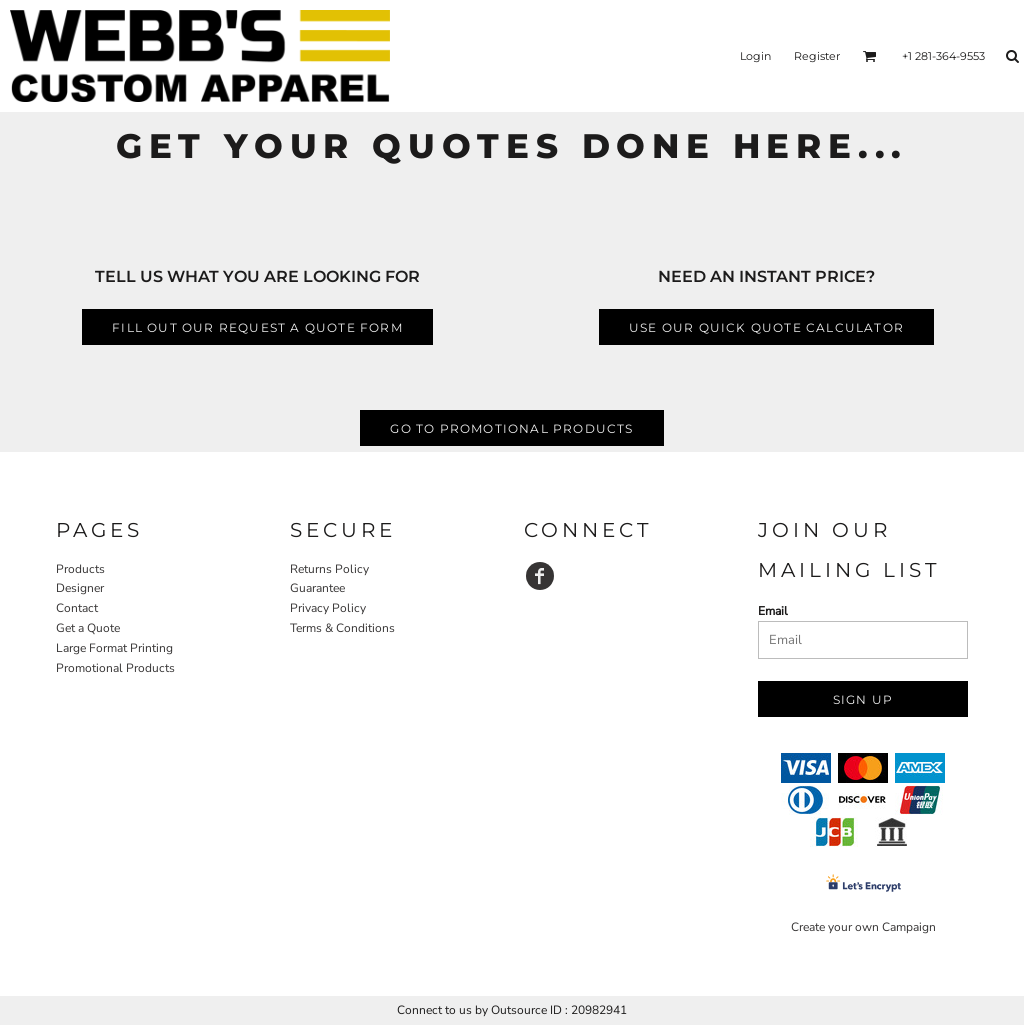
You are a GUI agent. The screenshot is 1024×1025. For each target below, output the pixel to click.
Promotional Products (115, 668)
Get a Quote (88, 628)
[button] (870, 56)
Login (755, 56)
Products (80, 569)
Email (773, 611)
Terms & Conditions (342, 628)
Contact (77, 608)
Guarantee (317, 588)
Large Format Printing (114, 648)
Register (817, 56)
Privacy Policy (328, 608)
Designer (80, 588)
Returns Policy (329, 569)
